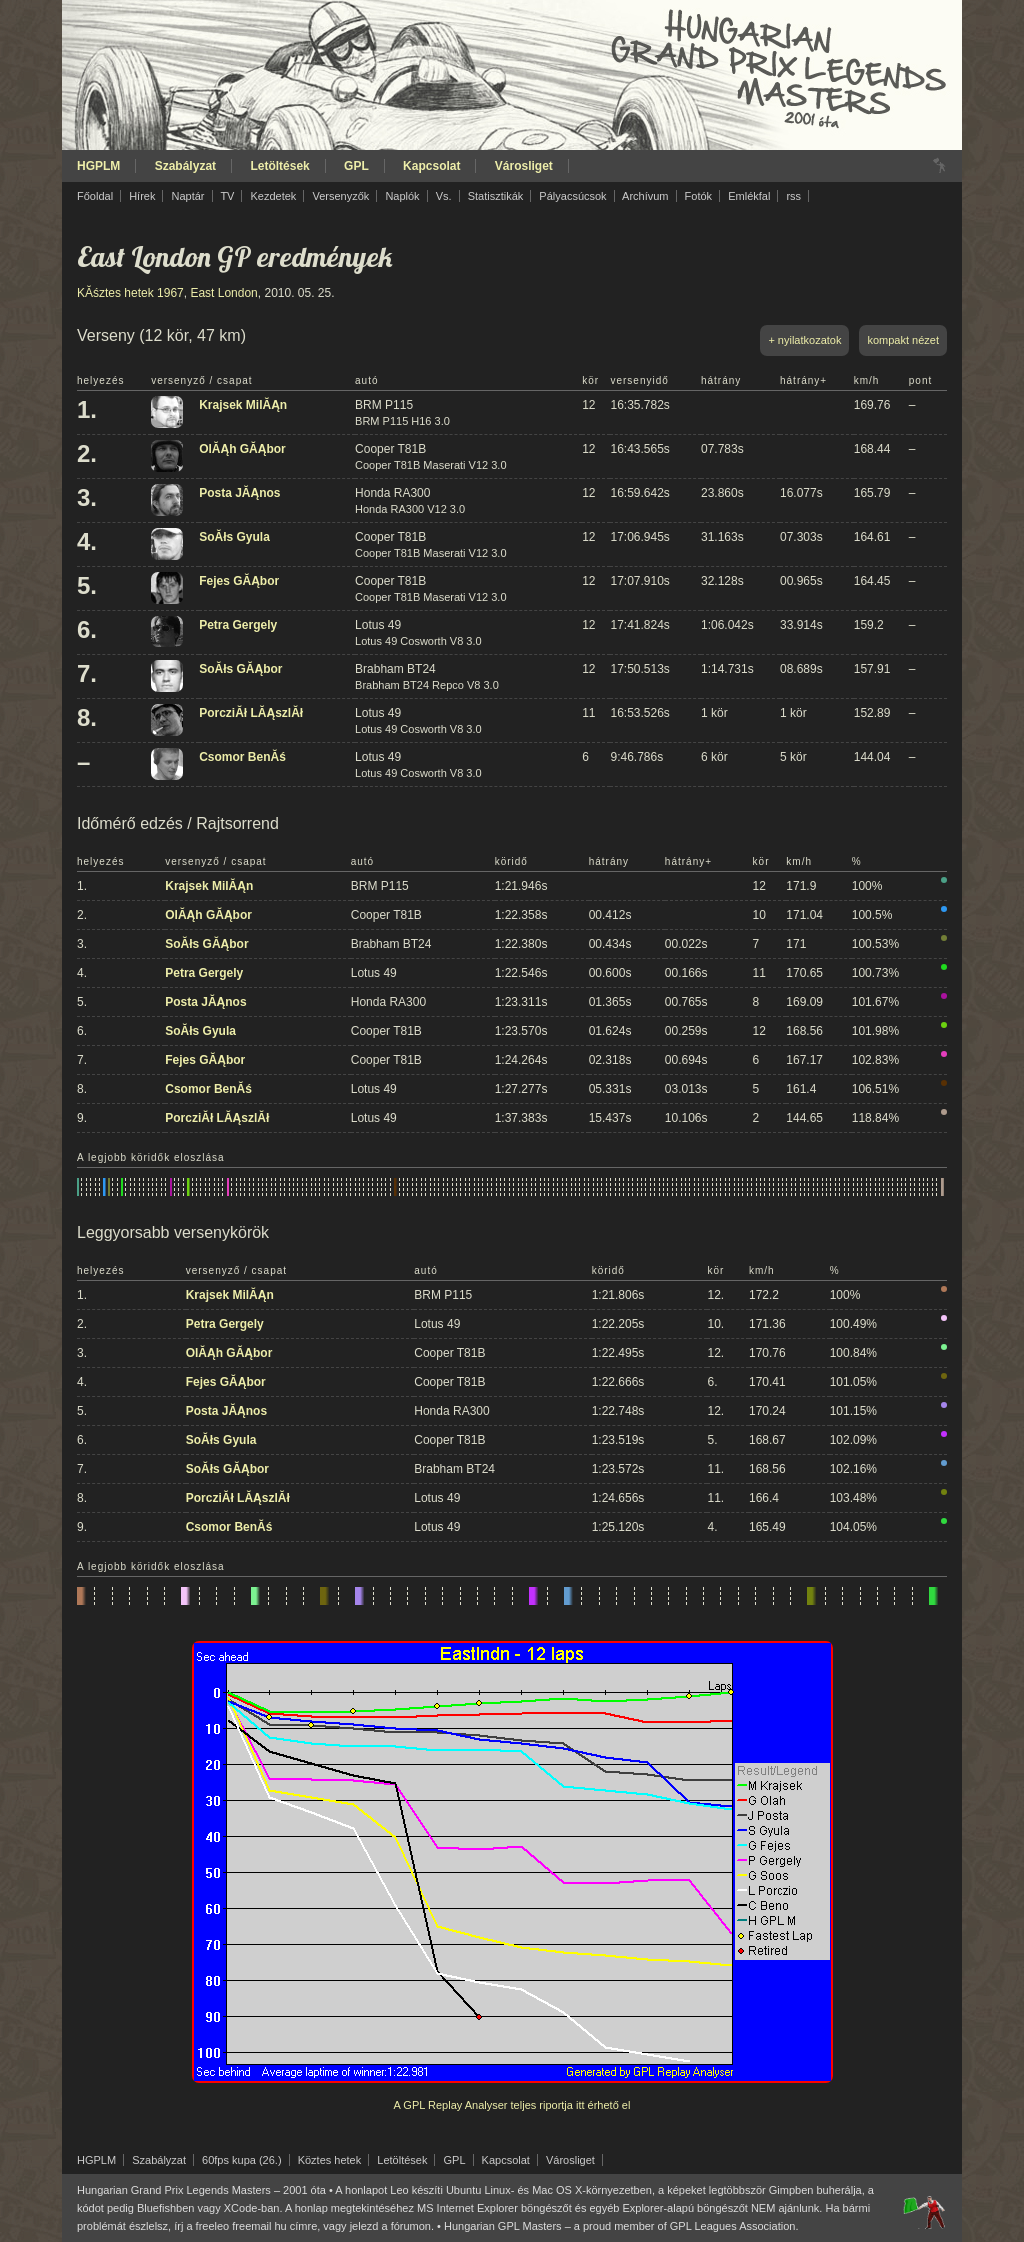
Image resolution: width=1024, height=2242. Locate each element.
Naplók (402, 196)
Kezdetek (274, 196)
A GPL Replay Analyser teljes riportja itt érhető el (512, 2105)
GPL (356, 166)
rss (793, 196)
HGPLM (98, 166)
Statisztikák (496, 196)
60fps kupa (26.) (242, 2160)
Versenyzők (340, 196)
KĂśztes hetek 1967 (130, 293)
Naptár (187, 196)
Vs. (444, 196)
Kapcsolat (431, 166)
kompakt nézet (903, 340)
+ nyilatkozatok (804, 340)
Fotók (699, 196)
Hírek (142, 196)
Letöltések (279, 166)
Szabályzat (185, 166)
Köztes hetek (330, 2160)
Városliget (524, 166)
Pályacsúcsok (572, 196)
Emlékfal (749, 196)
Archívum (645, 196)
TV (227, 196)
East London (223, 293)
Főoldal (95, 196)
